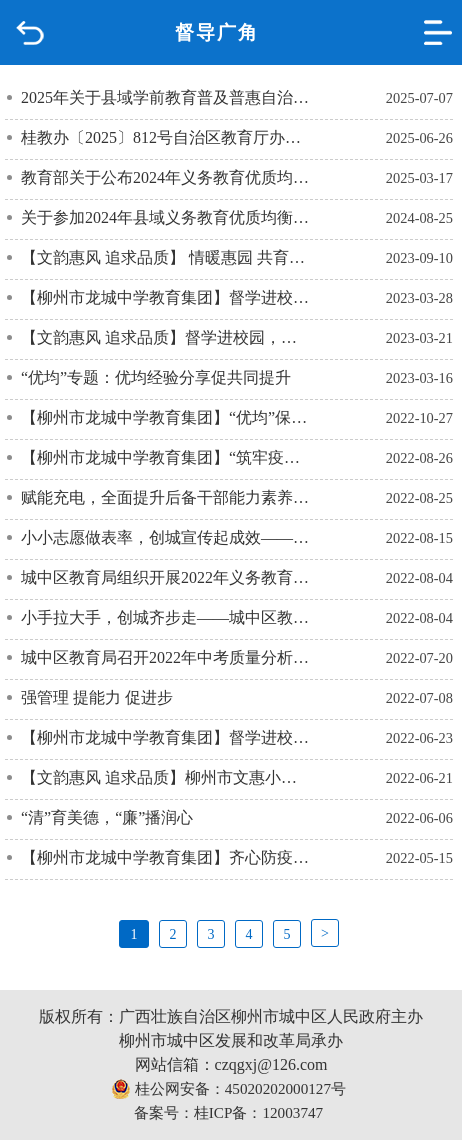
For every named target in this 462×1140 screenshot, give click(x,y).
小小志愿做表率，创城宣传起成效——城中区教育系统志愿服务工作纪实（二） (165, 537)
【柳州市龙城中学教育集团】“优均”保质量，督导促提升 (165, 417)
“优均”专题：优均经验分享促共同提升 (156, 377)
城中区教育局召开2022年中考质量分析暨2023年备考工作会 (165, 657)
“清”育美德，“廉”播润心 (107, 817)
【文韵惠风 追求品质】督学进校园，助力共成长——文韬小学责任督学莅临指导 (165, 337)
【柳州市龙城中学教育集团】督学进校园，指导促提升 (165, 737)
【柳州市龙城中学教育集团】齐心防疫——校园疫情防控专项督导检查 (165, 857)
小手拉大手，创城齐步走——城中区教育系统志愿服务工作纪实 (165, 617)
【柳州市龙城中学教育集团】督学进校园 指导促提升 (165, 297)
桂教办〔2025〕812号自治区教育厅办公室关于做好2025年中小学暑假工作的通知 (165, 137)
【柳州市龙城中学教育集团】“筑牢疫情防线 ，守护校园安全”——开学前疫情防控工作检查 (165, 457)
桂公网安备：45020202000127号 (228, 1089)
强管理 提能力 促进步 (97, 697)
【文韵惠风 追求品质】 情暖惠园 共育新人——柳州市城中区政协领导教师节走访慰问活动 (165, 257)
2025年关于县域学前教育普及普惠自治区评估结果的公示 (165, 97)
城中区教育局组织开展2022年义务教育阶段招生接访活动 (165, 577)
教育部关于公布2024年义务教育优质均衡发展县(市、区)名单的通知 (165, 177)
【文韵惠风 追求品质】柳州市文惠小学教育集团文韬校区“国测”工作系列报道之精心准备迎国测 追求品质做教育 (165, 777)
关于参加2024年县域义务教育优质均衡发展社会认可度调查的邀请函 (165, 217)
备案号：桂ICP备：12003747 (228, 1112)
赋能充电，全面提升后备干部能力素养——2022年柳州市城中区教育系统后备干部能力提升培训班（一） (165, 497)
